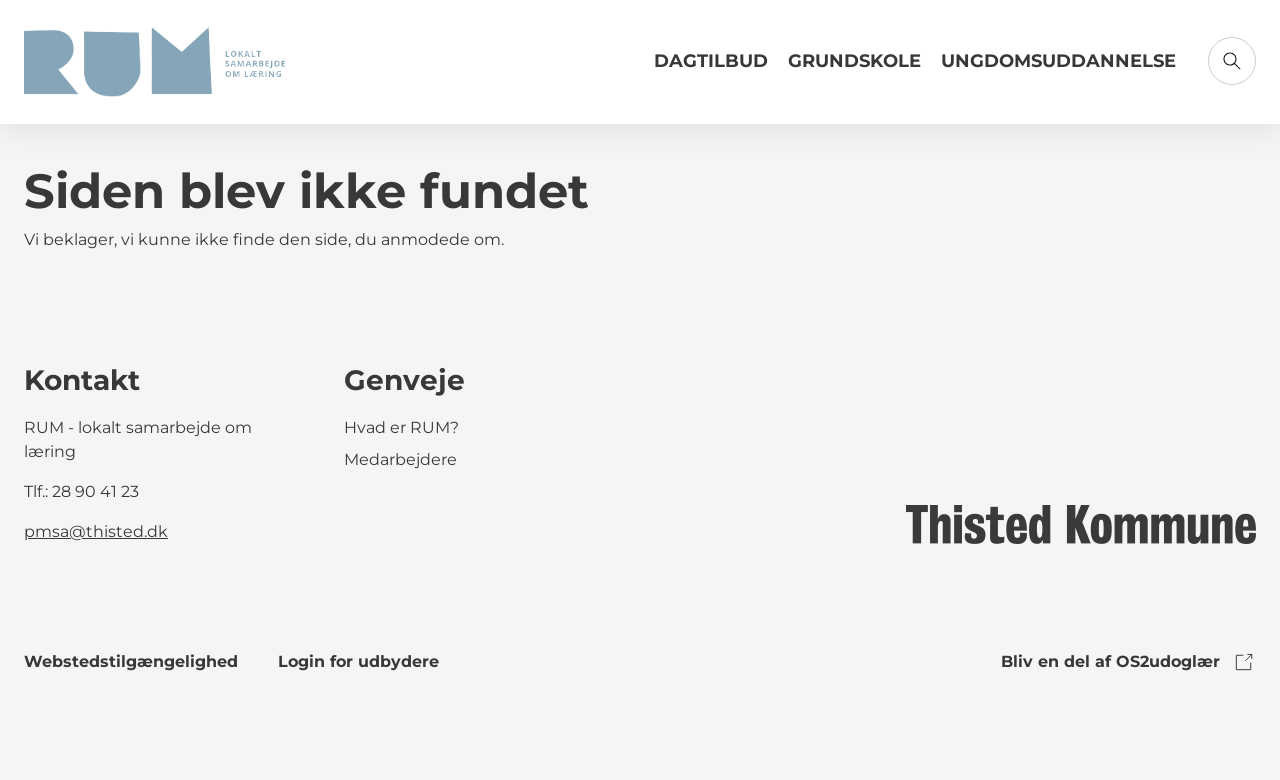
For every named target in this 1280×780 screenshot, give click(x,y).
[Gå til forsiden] (154, 62)
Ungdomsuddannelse (1058, 61)
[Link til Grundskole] (854, 69)
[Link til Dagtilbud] (711, 69)
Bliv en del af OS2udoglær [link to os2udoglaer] (1128, 662)
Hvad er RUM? (401, 427)
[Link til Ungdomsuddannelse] (1058, 69)
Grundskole (854, 61)
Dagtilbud (711, 61)
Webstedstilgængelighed (131, 661)
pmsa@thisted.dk (96, 531)
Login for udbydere (358, 661)
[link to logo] (1081, 523)
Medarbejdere (400, 459)
